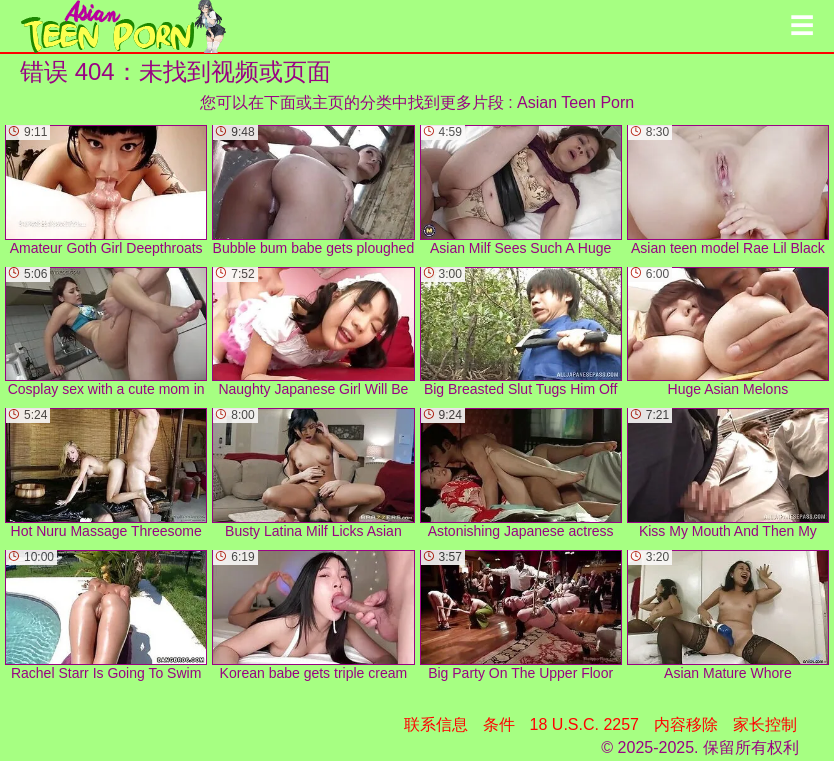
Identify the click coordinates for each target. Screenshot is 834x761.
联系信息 (436, 724)
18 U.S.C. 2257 (584, 724)
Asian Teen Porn (575, 102)
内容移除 (686, 724)
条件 (499, 724)
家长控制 (765, 724)
